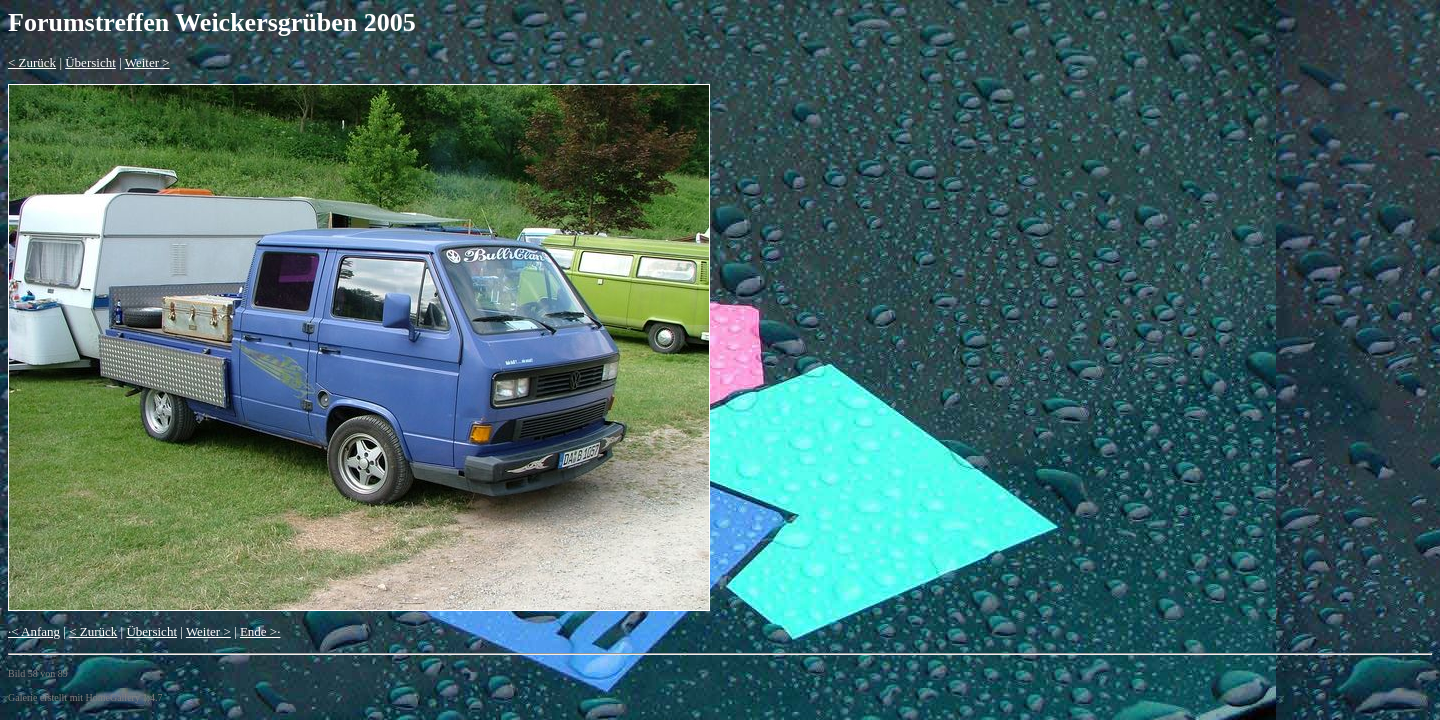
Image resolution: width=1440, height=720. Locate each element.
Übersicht (90, 62)
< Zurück (32, 62)
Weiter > (147, 62)
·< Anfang (34, 631)
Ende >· (260, 631)
